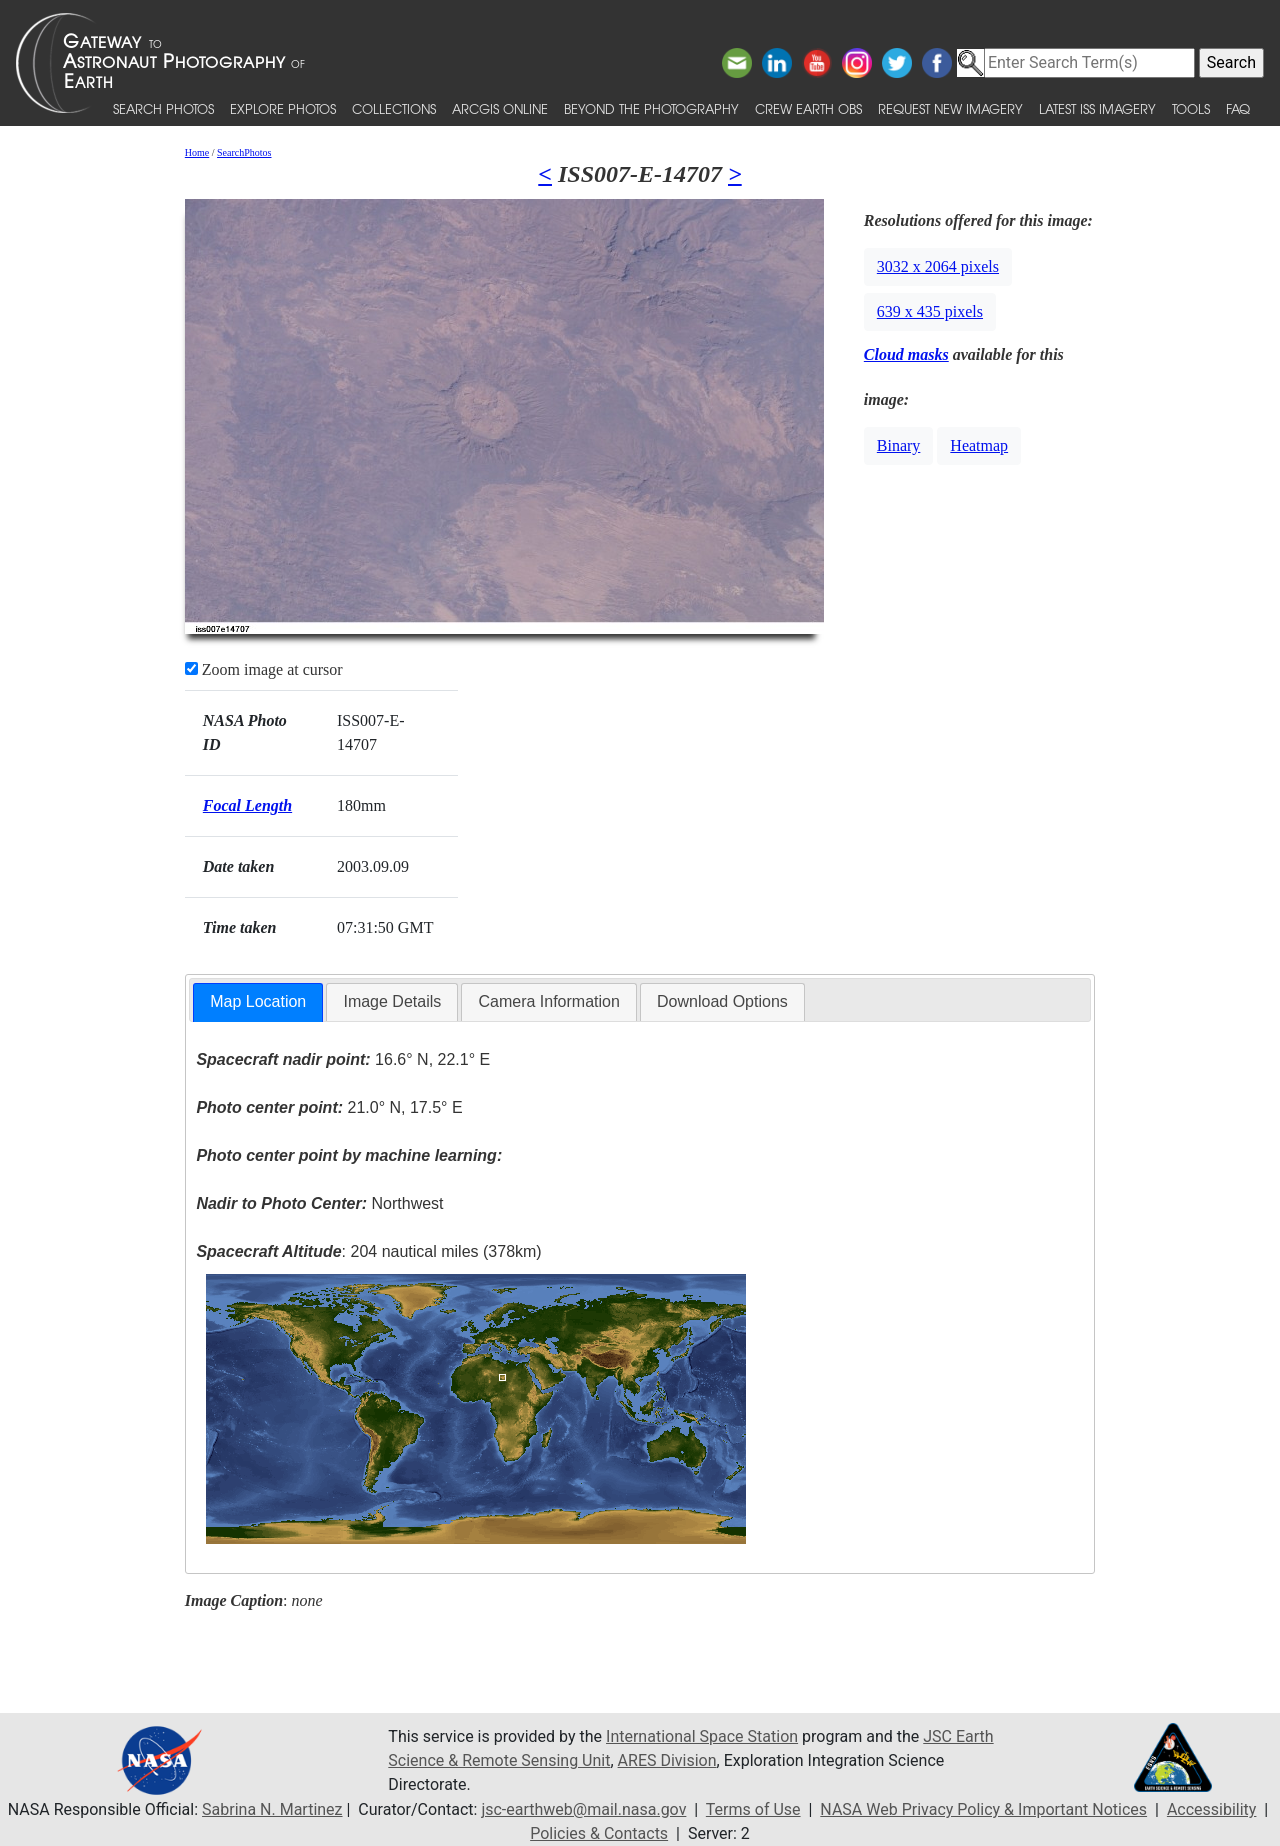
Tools (1191, 108)
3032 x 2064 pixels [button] (938, 266)
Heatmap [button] (979, 445)
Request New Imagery (950, 108)
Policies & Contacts (599, 1833)
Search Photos (163, 108)
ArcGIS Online (500, 108)
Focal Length (247, 805)
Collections (394, 108)
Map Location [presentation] (258, 1001)
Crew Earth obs (808, 108)
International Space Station (702, 1736)
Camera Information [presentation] (548, 1001)
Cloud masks (906, 354)
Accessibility (1212, 1809)
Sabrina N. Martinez (272, 1809)
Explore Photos (283, 108)
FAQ (1238, 108)
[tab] (258, 1002)
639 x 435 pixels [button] (930, 311)
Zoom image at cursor (264, 669)
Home (197, 152)
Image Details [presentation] (392, 1001)
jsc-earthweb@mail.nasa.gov (583, 1809)
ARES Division (667, 1760)
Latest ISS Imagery (1097, 108)
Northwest (319, 1203)
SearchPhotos (244, 152)
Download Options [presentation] (722, 1001)
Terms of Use (753, 1809)
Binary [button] (899, 445)
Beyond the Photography (651, 108)
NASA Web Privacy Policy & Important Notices (983, 1809)
